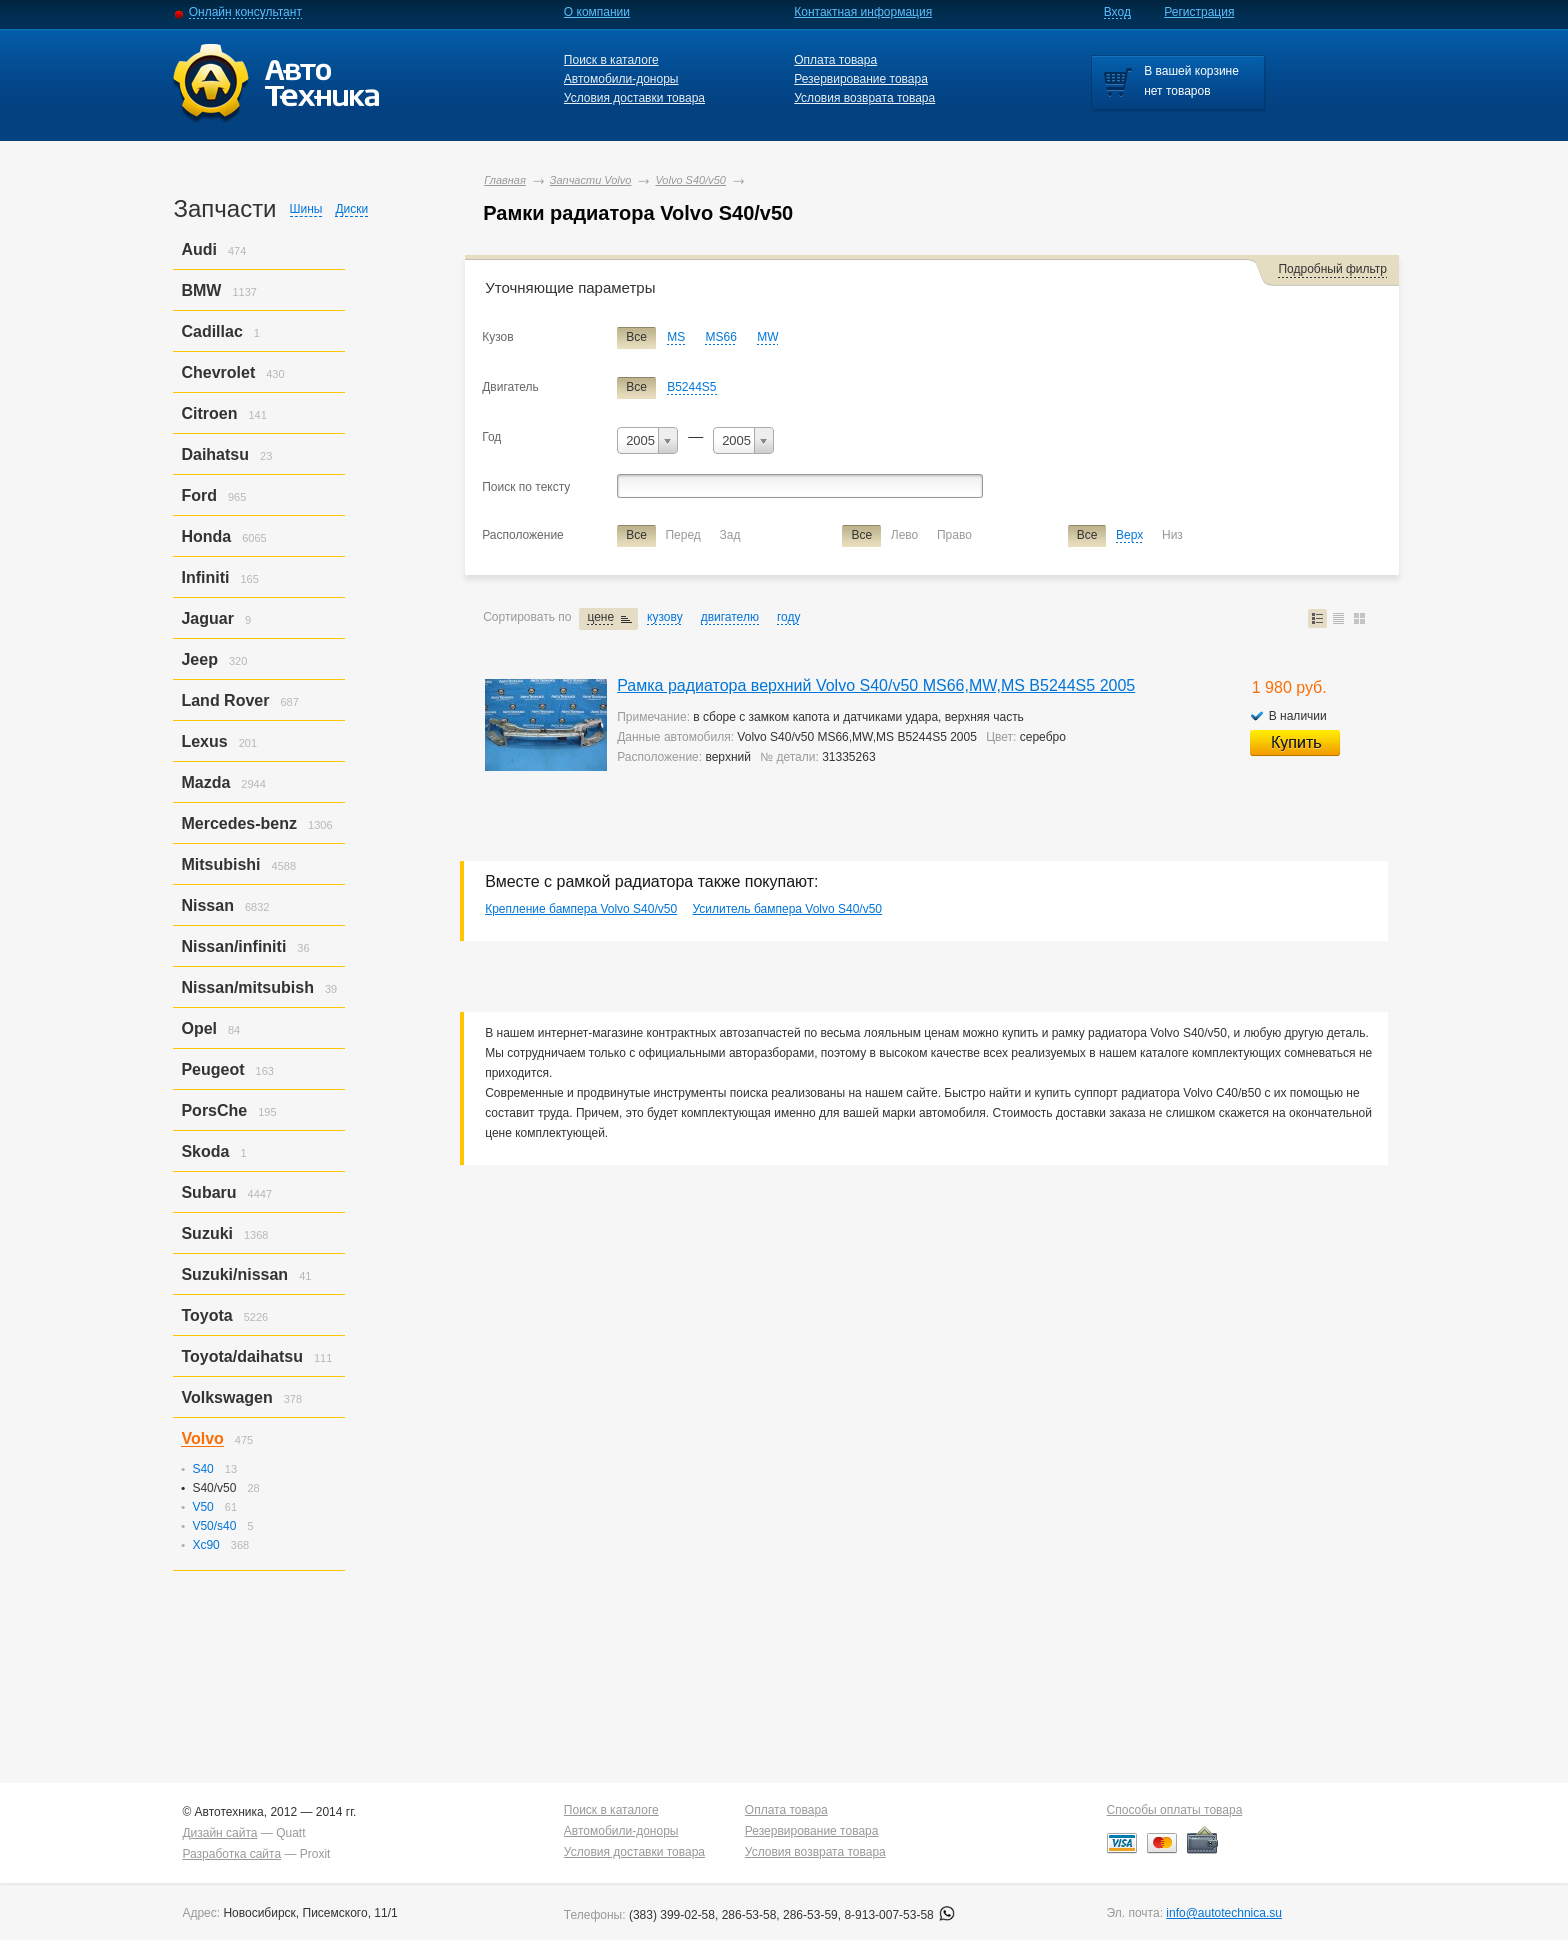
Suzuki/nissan (234, 1274)
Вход (1117, 12)
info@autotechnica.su (1224, 1913)
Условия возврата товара (864, 98)
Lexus (204, 741)
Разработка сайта (231, 1854)
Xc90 (205, 1545)
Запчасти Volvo (591, 180)
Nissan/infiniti (233, 946)
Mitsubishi (220, 864)
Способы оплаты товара (1175, 1810)
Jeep (199, 659)
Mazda (205, 782)
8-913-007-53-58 (899, 1915)
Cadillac (211, 331)
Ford (199, 495)
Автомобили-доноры (621, 79)
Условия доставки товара (634, 98)
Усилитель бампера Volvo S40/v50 (787, 909)
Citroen (209, 413)
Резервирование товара (861, 79)
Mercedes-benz (239, 823)
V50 (202, 1507)
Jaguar (207, 618)
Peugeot (212, 1069)
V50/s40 (214, 1526)
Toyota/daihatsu (242, 1356)
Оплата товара (835, 60)
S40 (202, 1469)
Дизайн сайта (219, 1833)
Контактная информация (863, 12)
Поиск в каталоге (611, 60)
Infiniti (205, 577)
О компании (597, 12)
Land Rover (225, 700)
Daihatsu (215, 454)
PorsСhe (214, 1110)
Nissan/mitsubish (247, 987)
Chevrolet (218, 372)
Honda (206, 536)
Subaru (208, 1192)
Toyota (206, 1315)
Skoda (205, 1151)
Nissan (207, 905)
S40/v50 (214, 1488)
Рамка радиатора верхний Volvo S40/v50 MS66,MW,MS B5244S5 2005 (876, 685)
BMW (201, 290)
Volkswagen (226, 1397)
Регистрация (1199, 12)
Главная (505, 180)
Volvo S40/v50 (690, 180)
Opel (199, 1028)
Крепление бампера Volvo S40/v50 (581, 909)
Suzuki (207, 1233)
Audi (199, 249)
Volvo (202, 1438)
